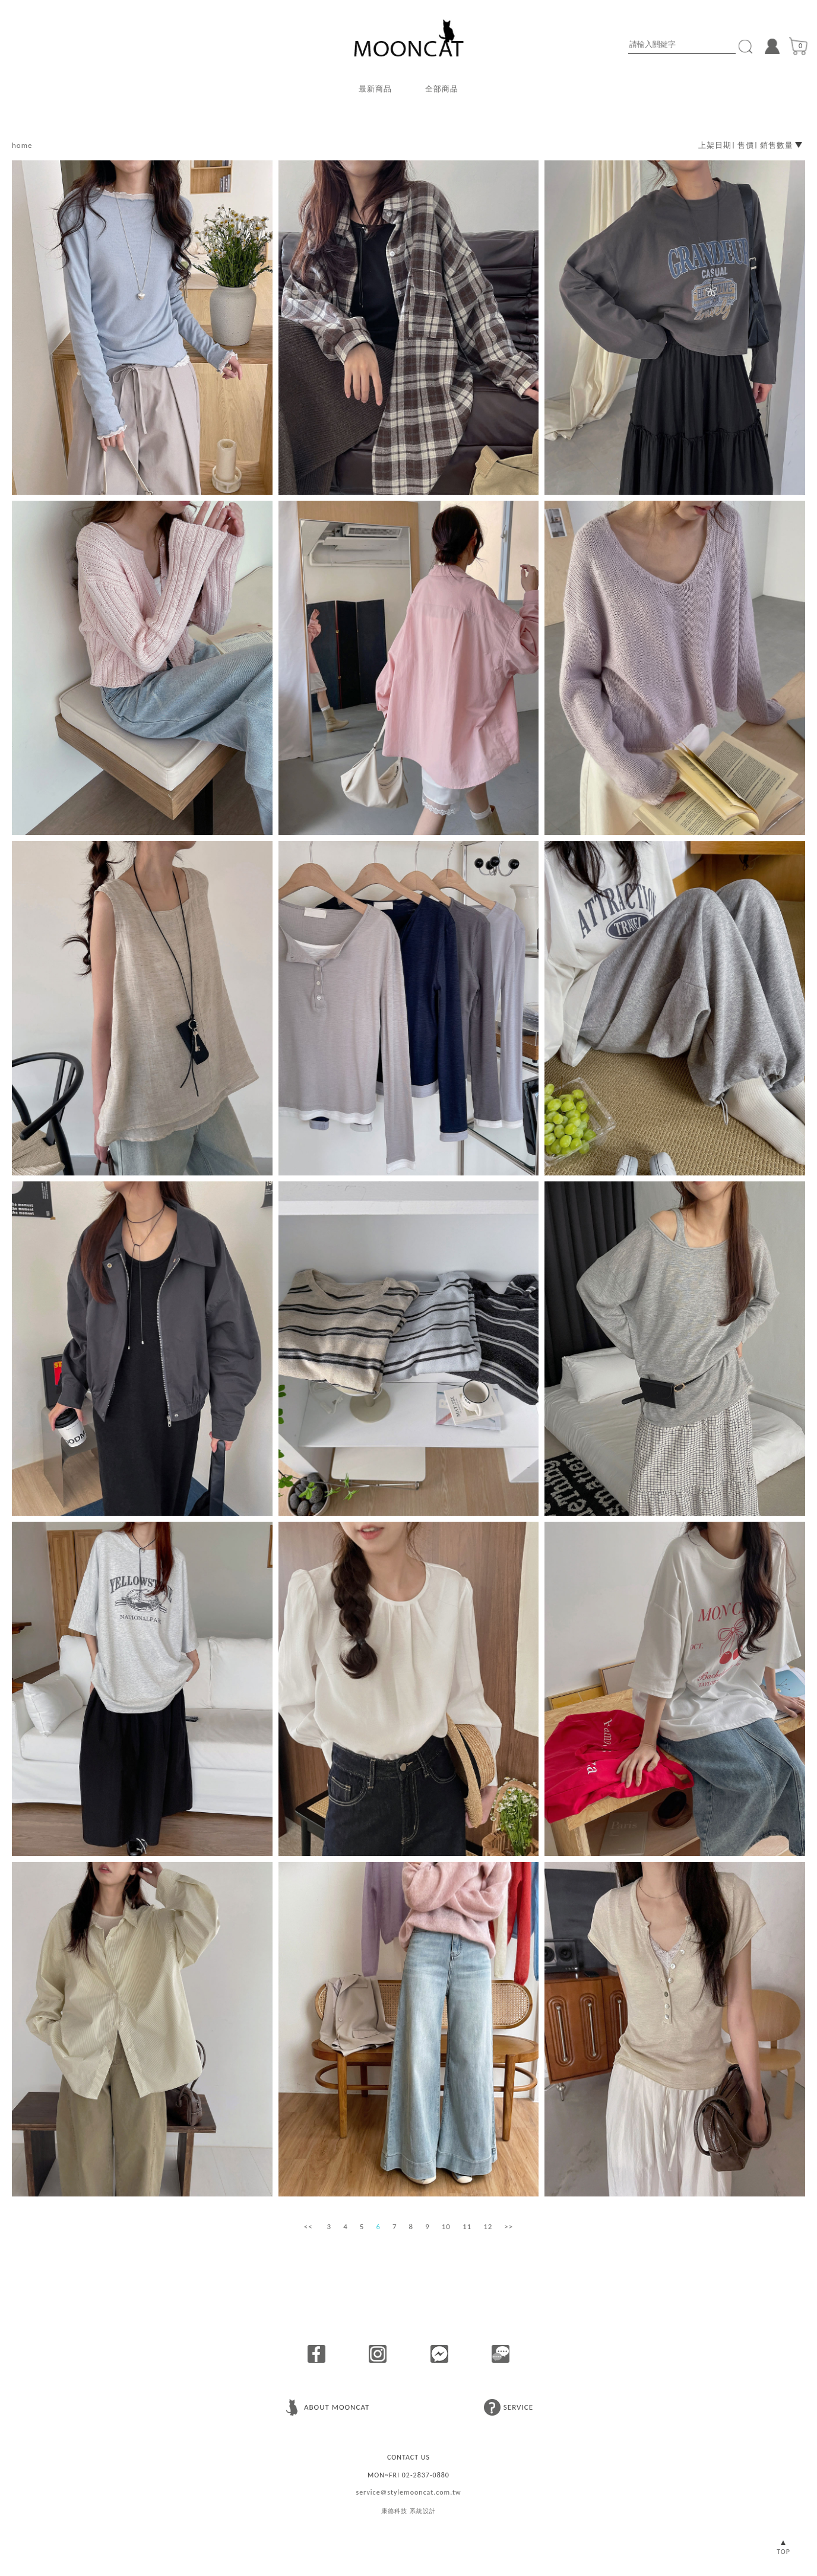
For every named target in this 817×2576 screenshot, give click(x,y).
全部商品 (441, 88)
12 (487, 2226)
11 (467, 2226)
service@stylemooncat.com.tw (408, 2492)
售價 (745, 145)
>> (508, 2226)
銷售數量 (776, 145)
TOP (783, 2551)
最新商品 (375, 88)
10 (446, 2226)
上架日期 (715, 145)
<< (308, 2226)
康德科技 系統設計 (408, 2511)
